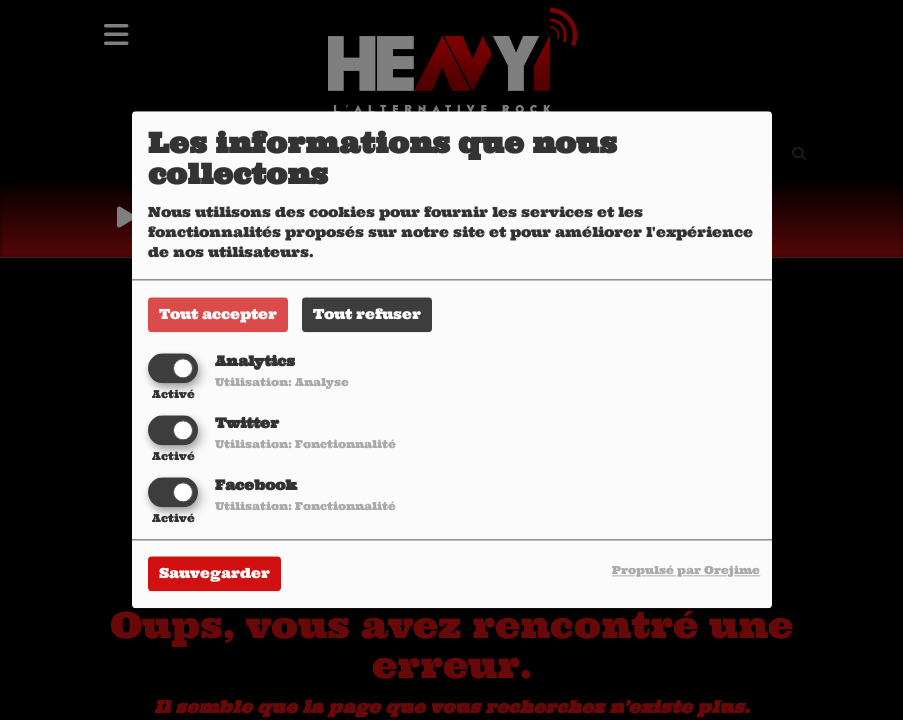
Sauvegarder (214, 574)
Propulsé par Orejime (686, 571)
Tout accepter (218, 314)
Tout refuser (367, 314)
